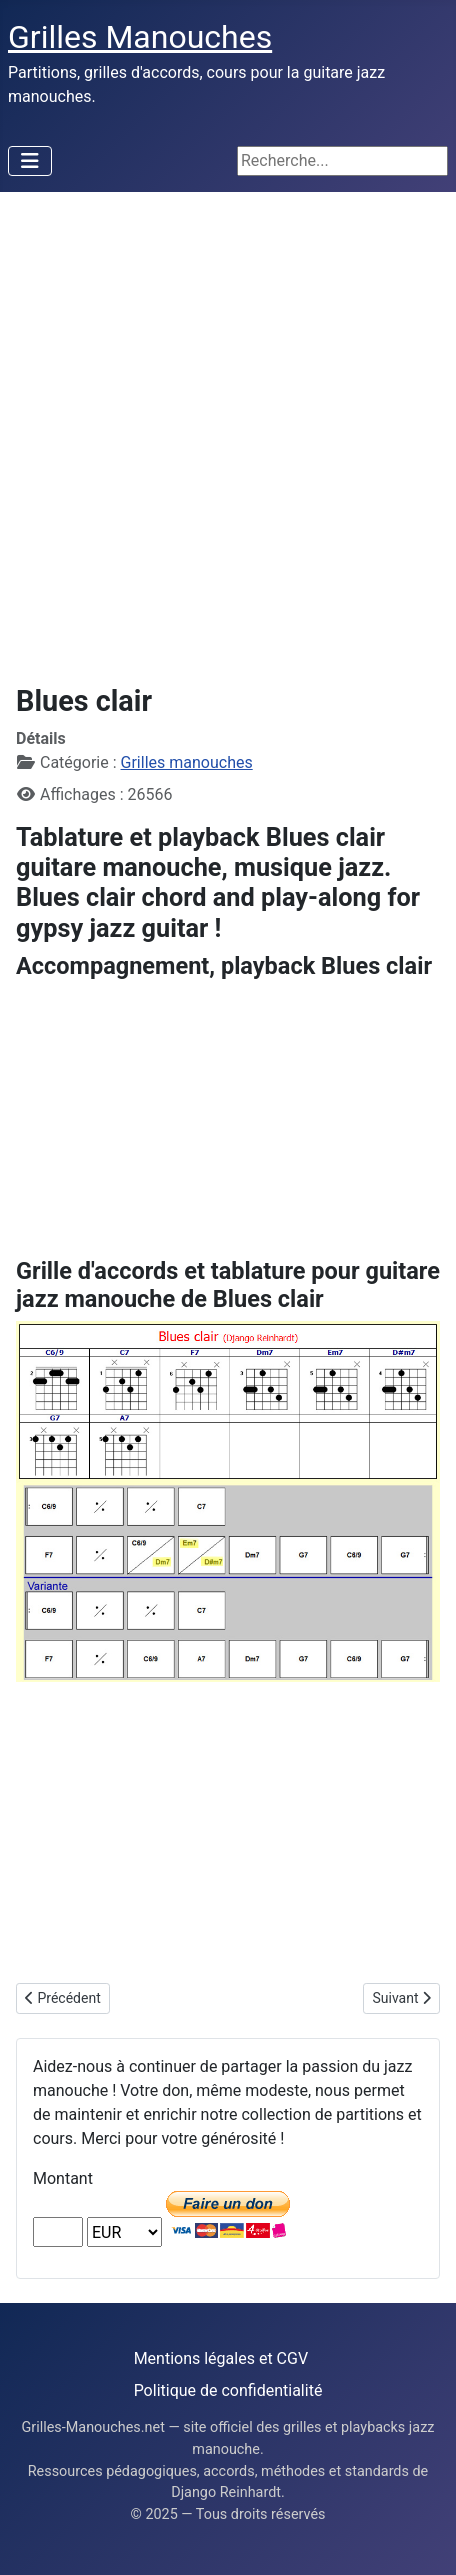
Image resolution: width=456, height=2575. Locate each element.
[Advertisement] (228, 430)
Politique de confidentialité (228, 2390)
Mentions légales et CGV (221, 2358)
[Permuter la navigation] (30, 161)
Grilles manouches (187, 762)
